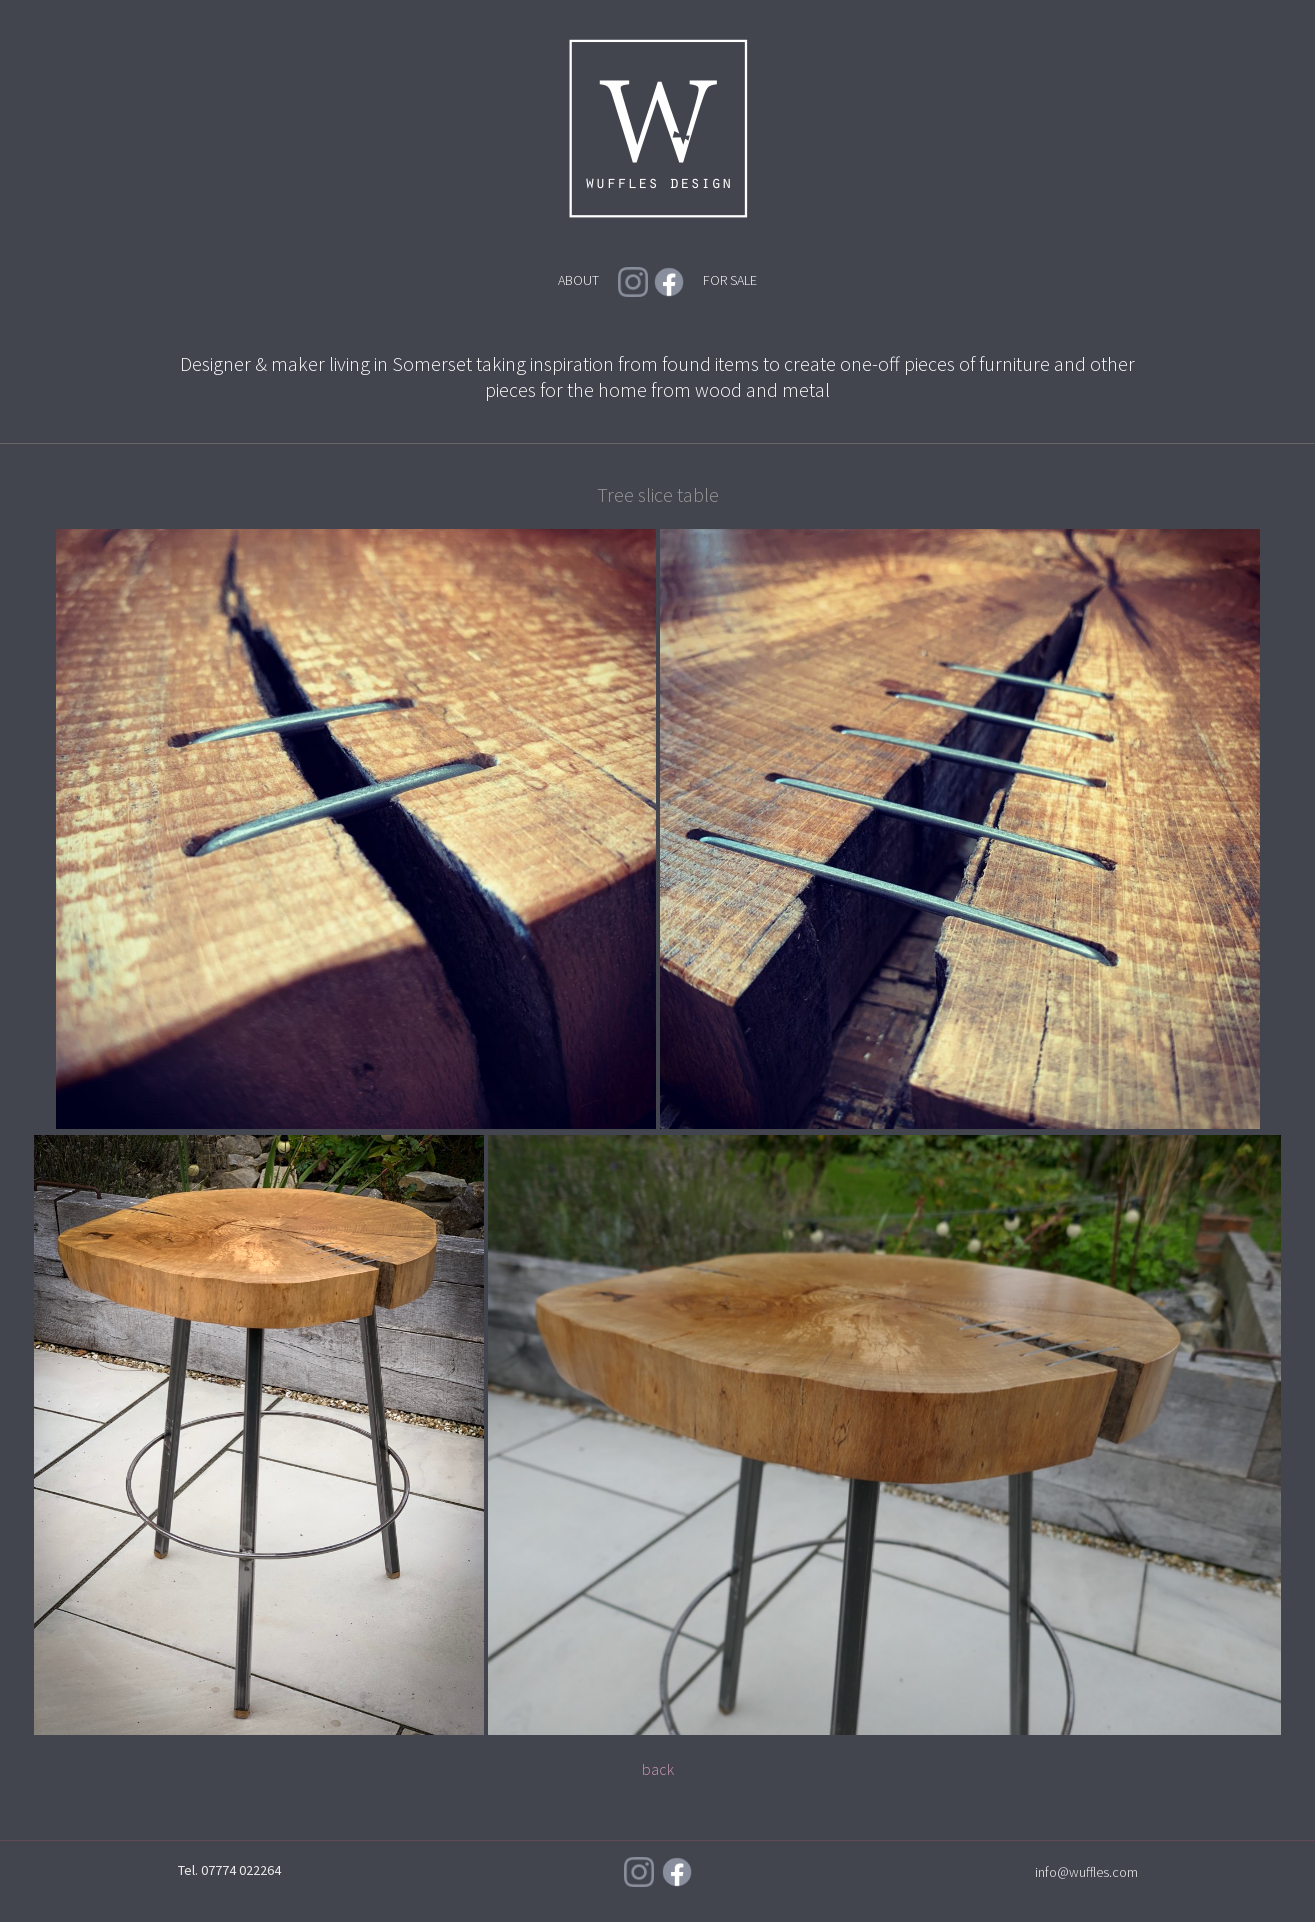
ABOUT (578, 280)
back (658, 1769)
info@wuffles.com (1086, 1872)
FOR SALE (730, 280)
